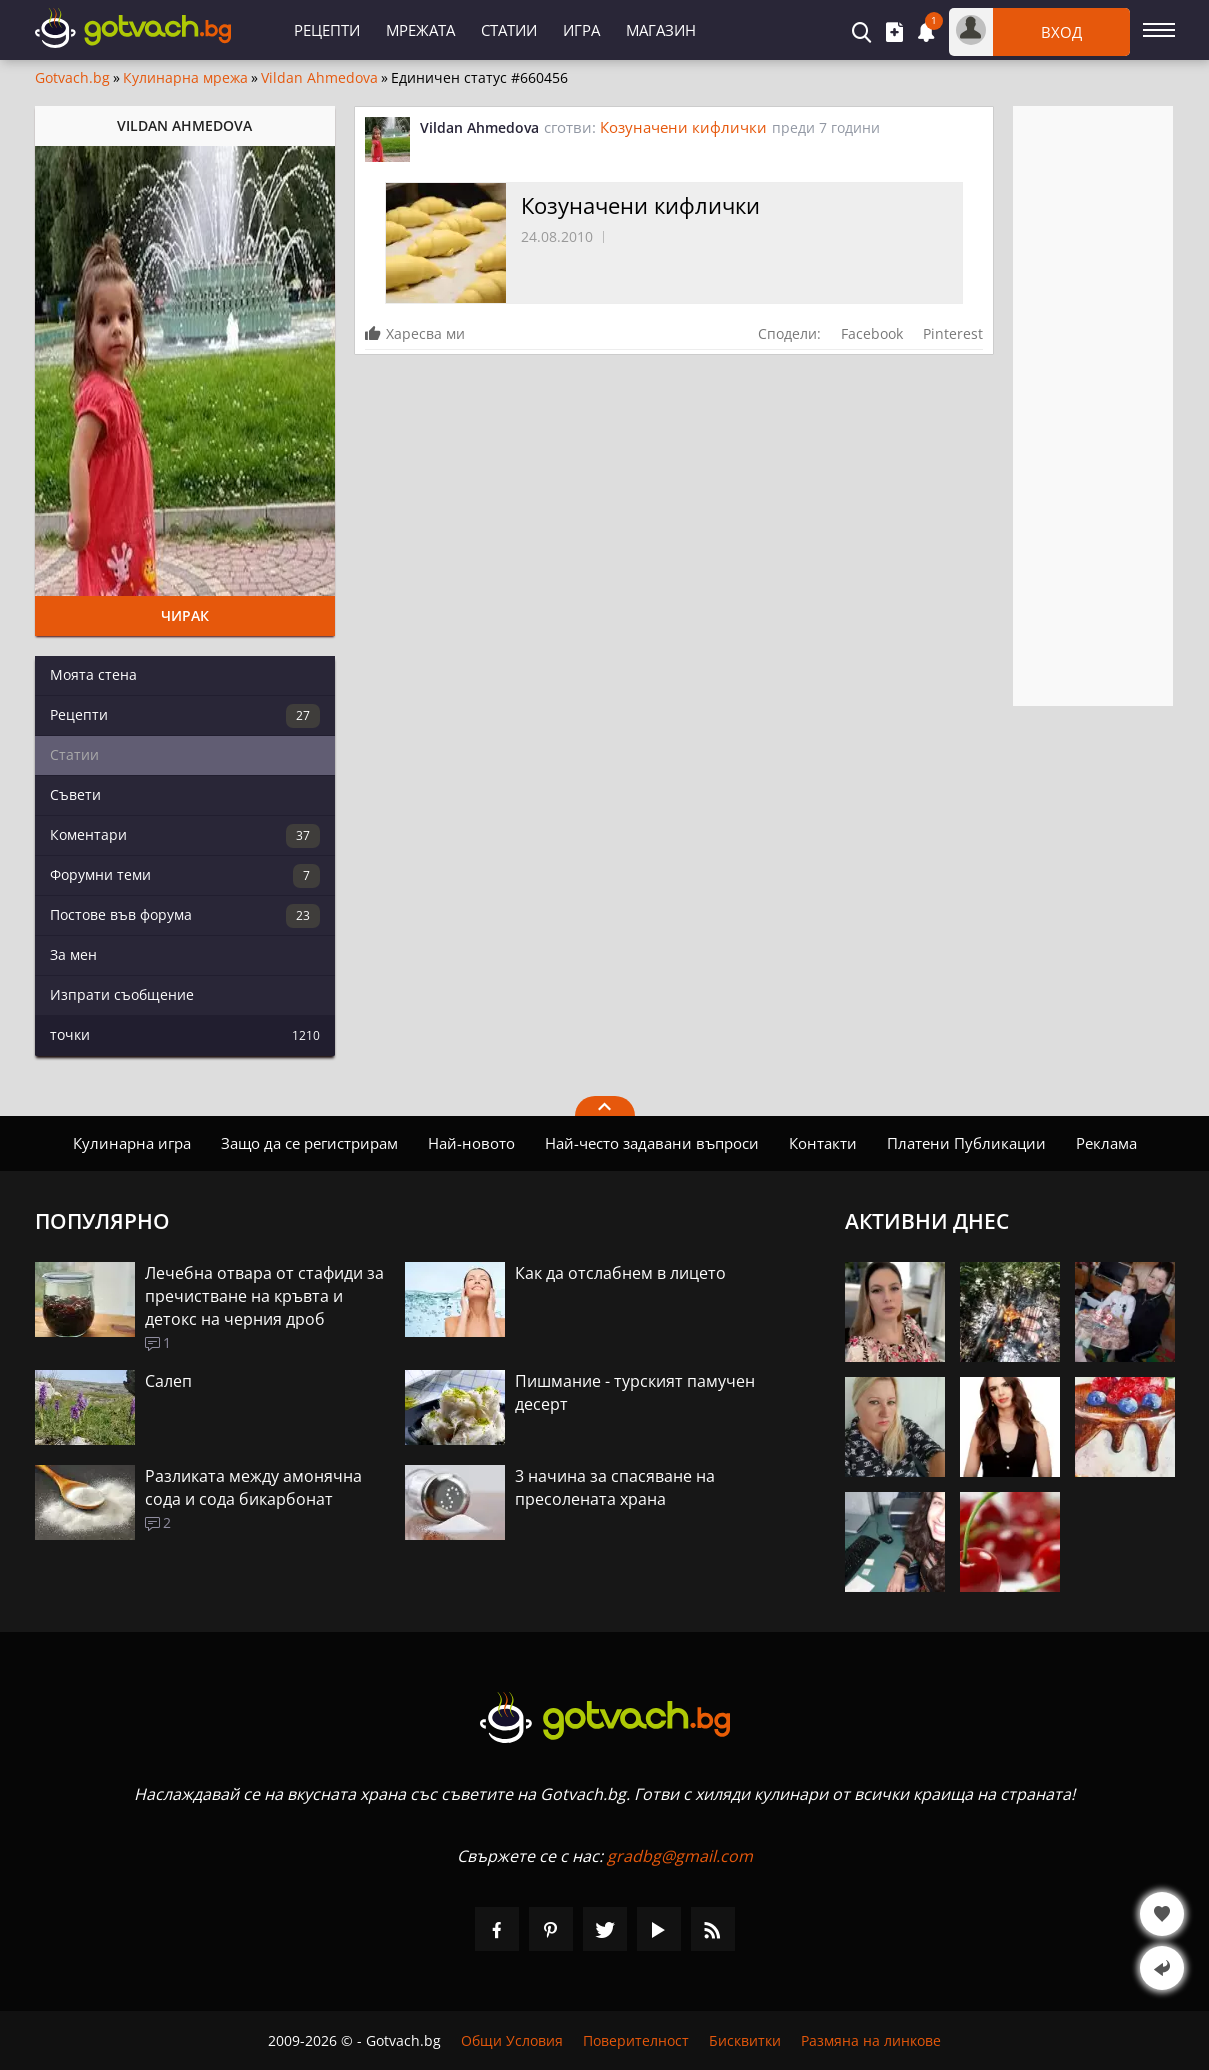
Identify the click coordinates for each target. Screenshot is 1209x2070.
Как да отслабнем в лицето (620, 1273)
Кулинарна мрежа (185, 78)
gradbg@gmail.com (680, 1856)
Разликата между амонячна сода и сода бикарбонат (253, 1487)
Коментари (185, 836)
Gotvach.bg (72, 78)
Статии (509, 30)
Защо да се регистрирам (309, 1143)
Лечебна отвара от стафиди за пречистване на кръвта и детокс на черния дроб (264, 1296)
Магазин (661, 30)
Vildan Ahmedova (319, 78)
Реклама (1106, 1143)
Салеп (168, 1381)
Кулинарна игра (132, 1143)
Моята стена (93, 674)
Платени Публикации (966, 1143)
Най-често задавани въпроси (652, 1143)
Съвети (75, 794)
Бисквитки (745, 2040)
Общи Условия (512, 2040)
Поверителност (636, 2040)
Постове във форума (185, 916)
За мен (73, 954)
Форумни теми (185, 876)
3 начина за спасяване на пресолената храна (615, 1487)
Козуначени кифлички (683, 127)
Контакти (823, 1143)
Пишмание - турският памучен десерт (635, 1392)
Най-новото (471, 1143)
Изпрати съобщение (122, 994)
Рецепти (327, 30)
